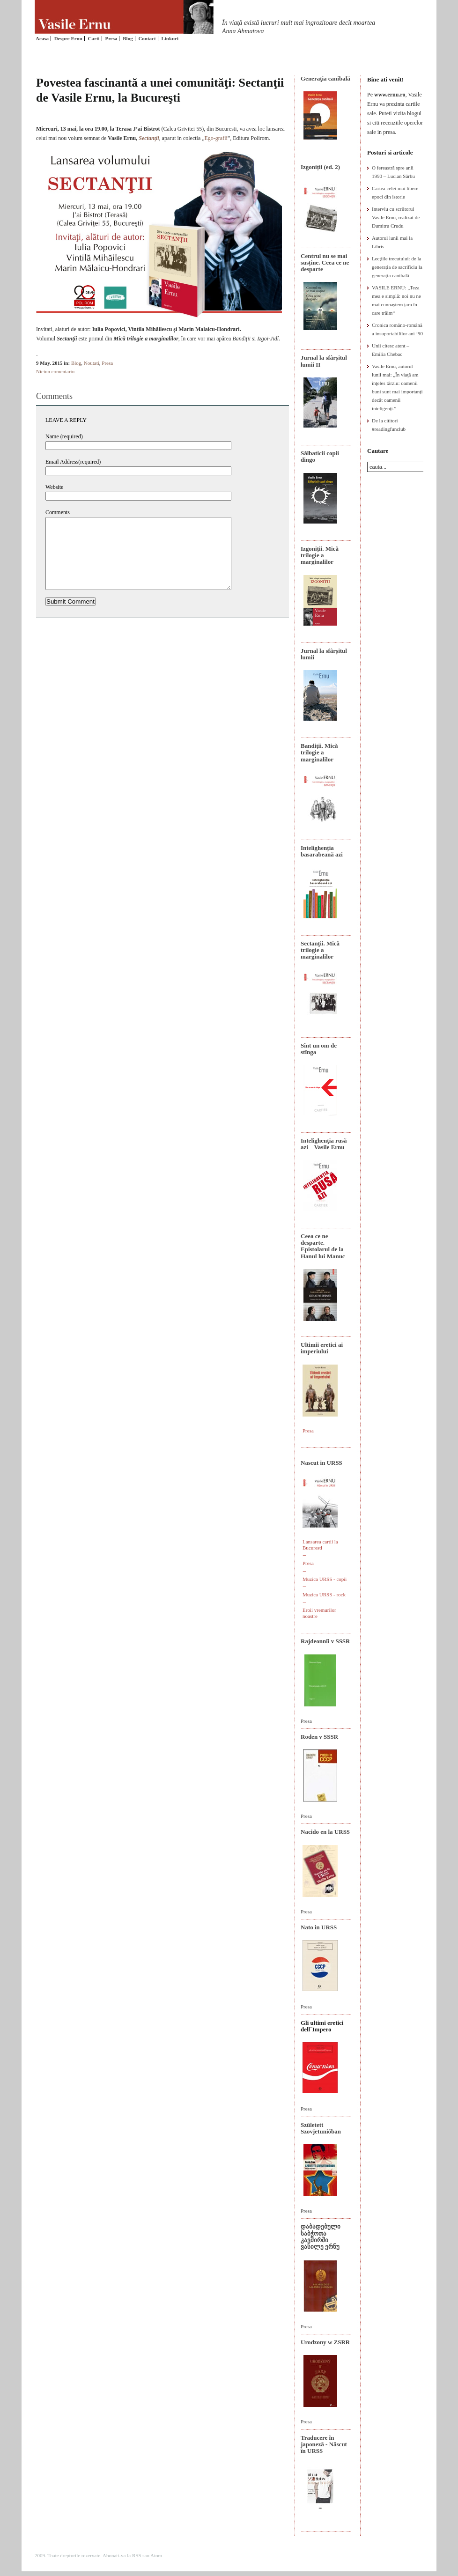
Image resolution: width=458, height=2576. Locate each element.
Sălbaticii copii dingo (320, 456)
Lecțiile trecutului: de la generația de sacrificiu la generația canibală (397, 267)
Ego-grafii (216, 138)
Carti (94, 38)
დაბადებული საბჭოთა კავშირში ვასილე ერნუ (320, 2236)
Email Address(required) (73, 461)
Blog (128, 38)
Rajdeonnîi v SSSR (325, 1641)
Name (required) (64, 436)
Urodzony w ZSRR (325, 2342)
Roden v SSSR (319, 1736)
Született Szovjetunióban (321, 2128)
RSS (136, 2555)
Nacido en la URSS (325, 1831)
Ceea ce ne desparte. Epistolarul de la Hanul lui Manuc (323, 1246)
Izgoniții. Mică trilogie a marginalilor (320, 555)
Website (54, 487)
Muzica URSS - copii (325, 1579)
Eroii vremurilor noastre (319, 1613)
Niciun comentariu (55, 371)
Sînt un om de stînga (319, 1048)
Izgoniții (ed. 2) (320, 166)
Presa (111, 38)
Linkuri (169, 38)
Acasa (42, 38)
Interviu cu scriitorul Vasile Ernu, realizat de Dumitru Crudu (396, 217)
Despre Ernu (68, 38)
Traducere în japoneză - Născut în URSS (324, 2444)
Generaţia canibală (325, 78)
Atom (156, 2555)
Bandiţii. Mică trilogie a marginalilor (319, 752)
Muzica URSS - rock (324, 1594)
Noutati (91, 363)
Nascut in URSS (321, 1462)
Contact (146, 38)
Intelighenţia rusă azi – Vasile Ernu (324, 1144)
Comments (57, 512)
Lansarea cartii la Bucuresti (320, 1544)
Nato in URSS (319, 1927)
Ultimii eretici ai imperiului (322, 1348)
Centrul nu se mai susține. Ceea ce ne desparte (325, 262)
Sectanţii (149, 138)
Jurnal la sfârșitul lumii (324, 654)
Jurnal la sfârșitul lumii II (324, 361)
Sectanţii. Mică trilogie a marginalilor (320, 950)
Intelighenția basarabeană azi (322, 851)
